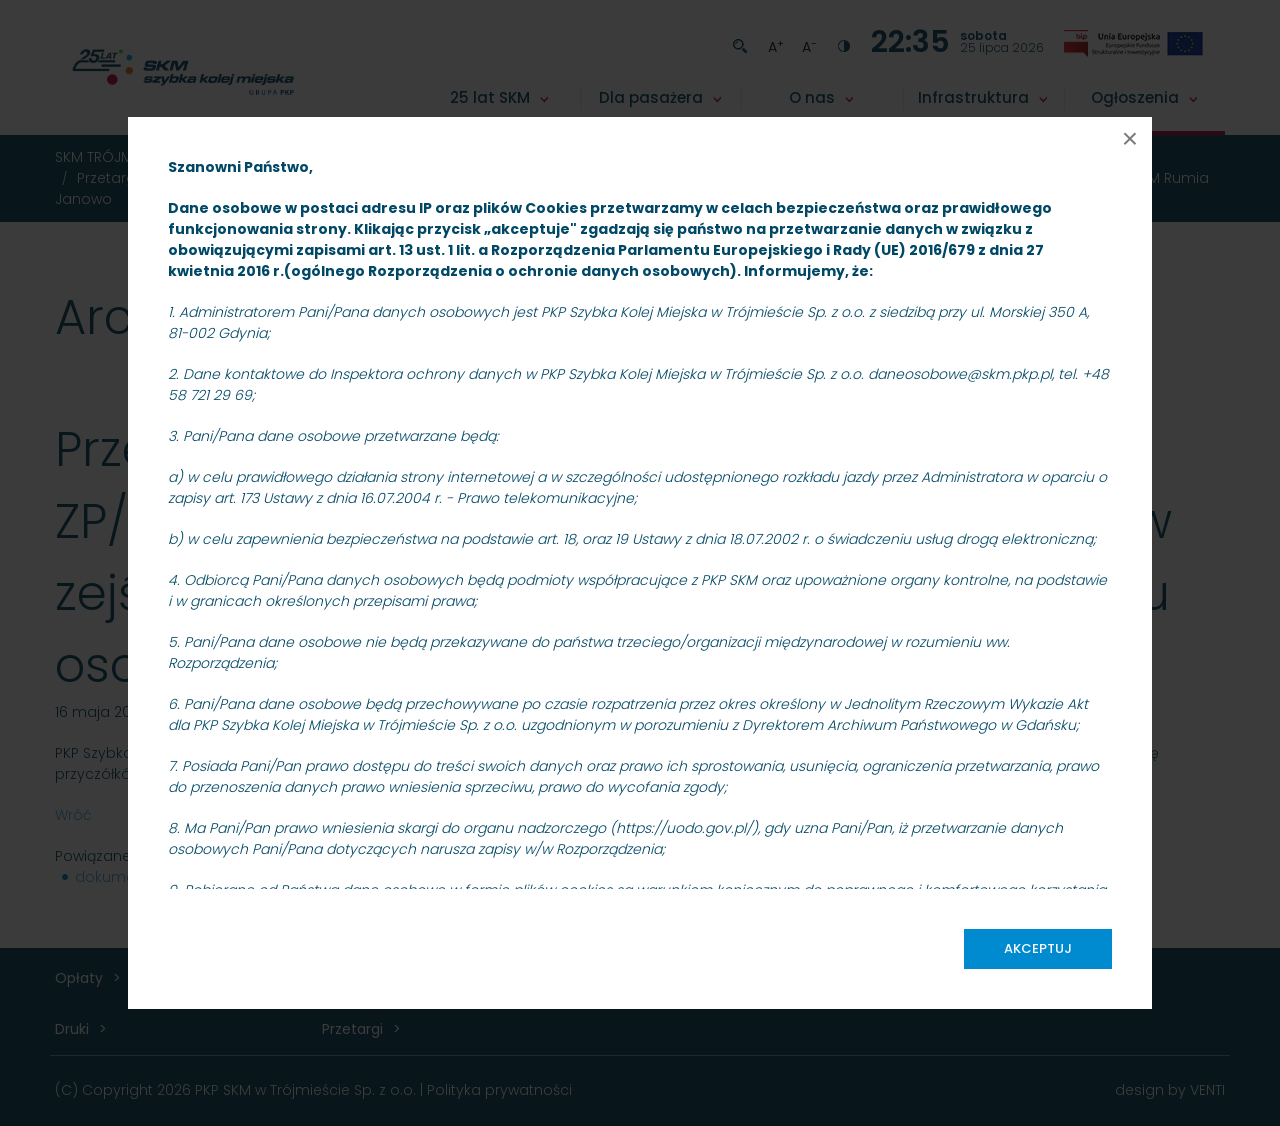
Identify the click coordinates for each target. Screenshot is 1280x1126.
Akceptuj (1038, 948)
